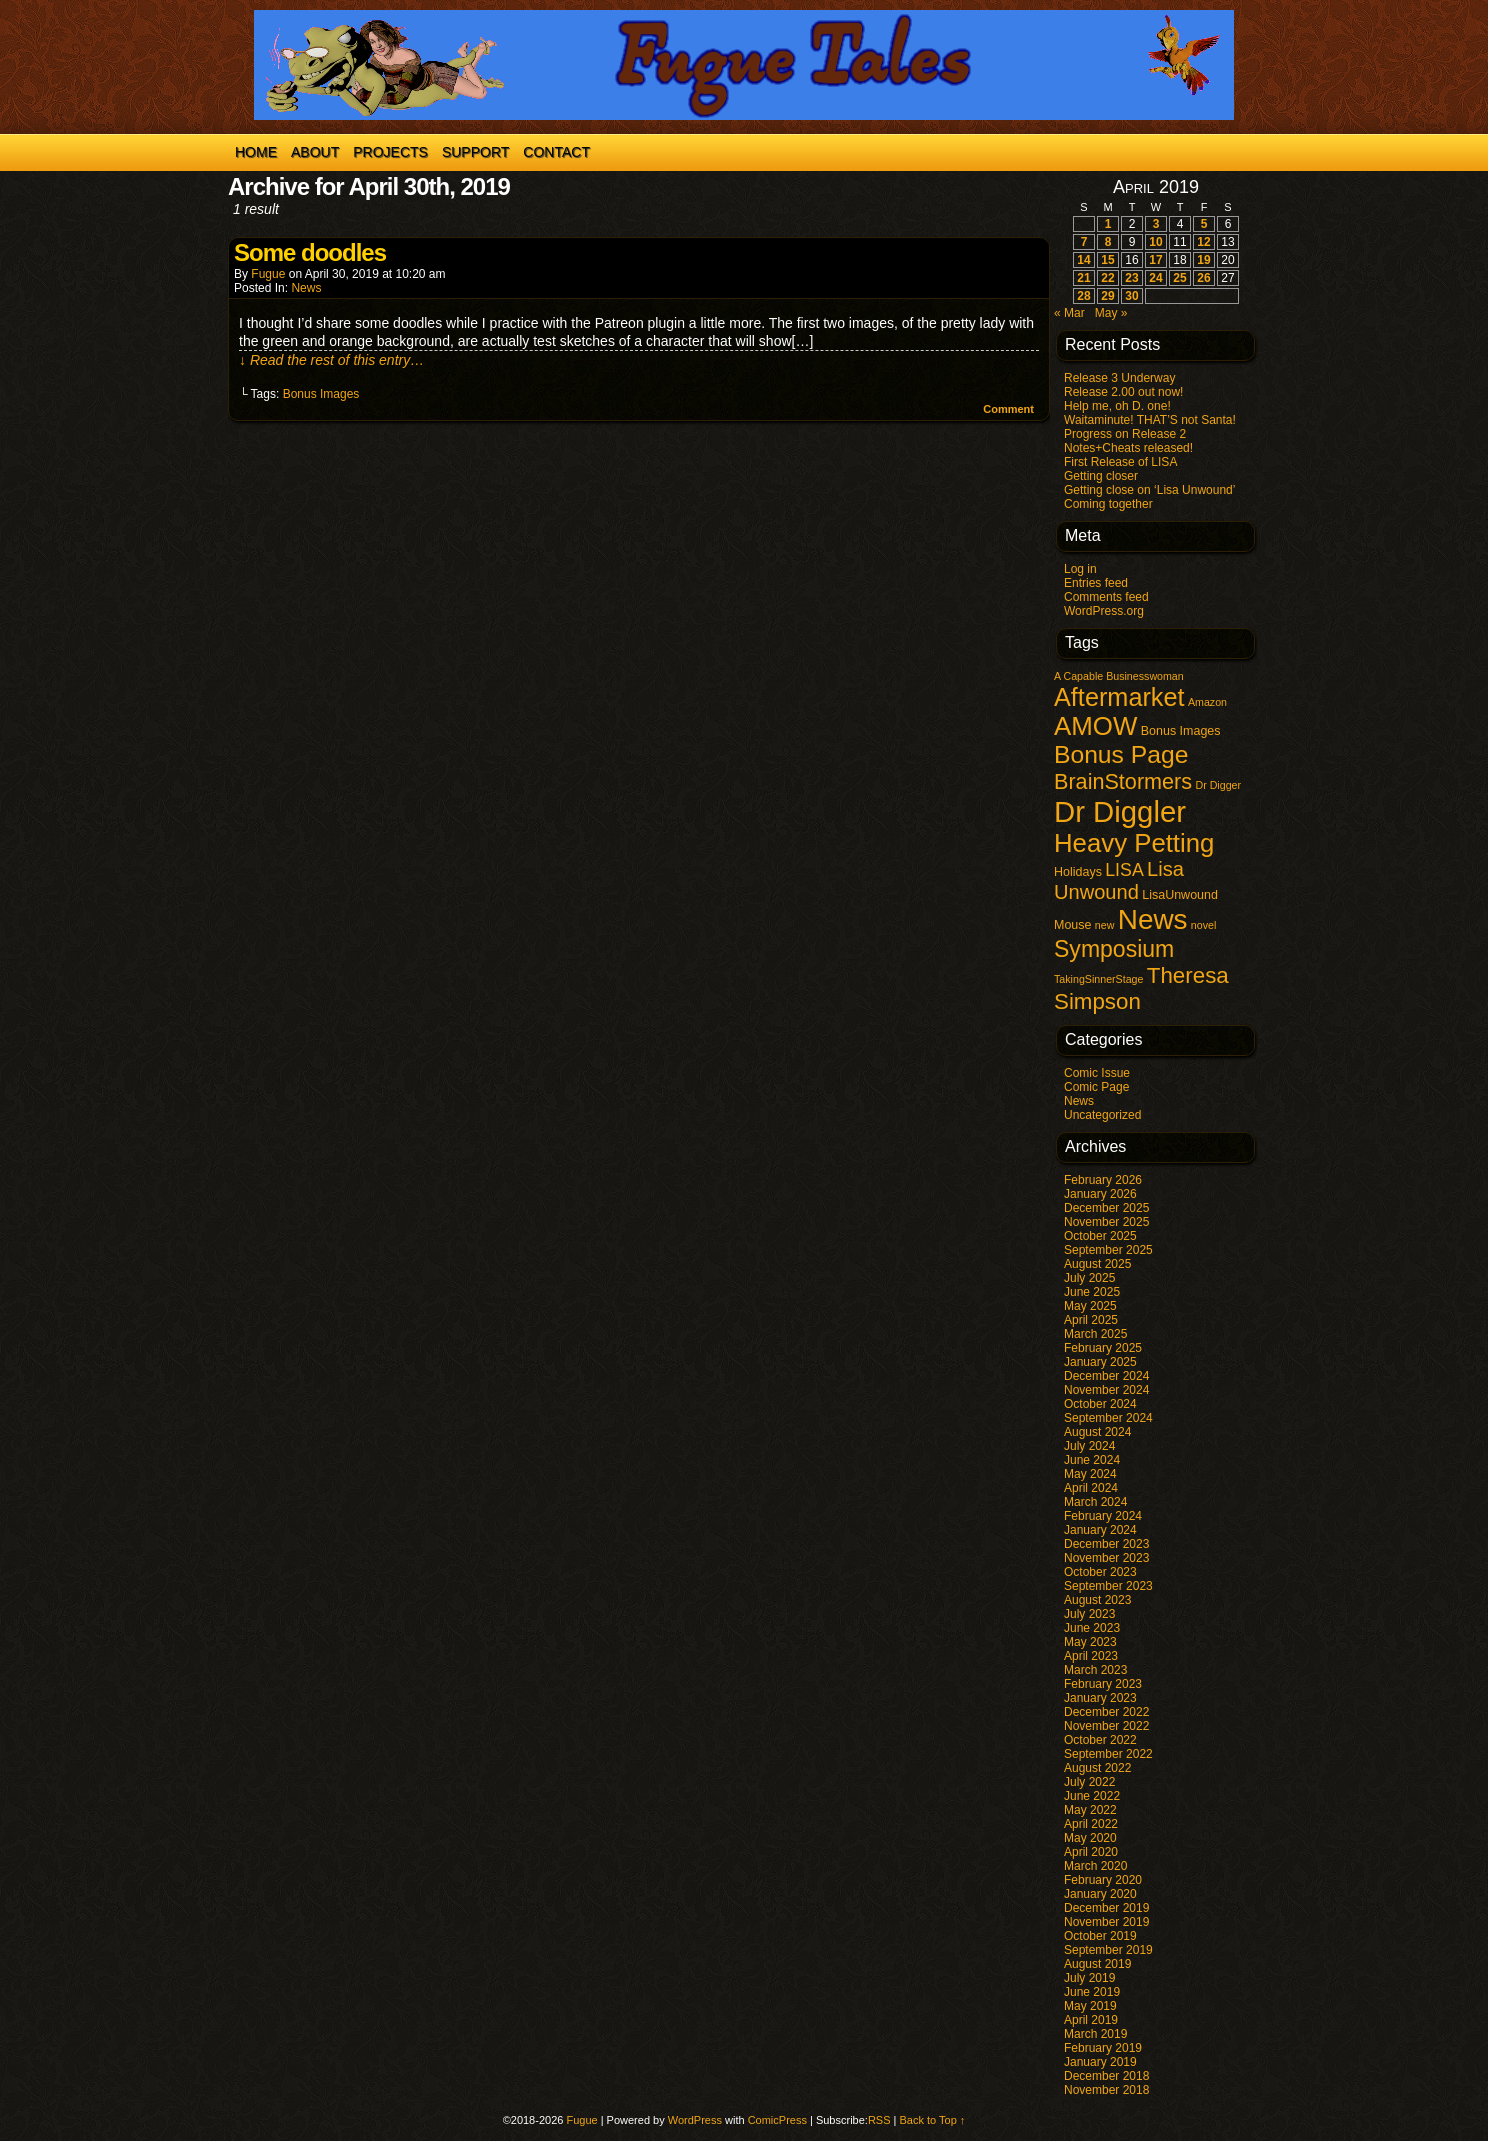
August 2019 (1097, 1964)
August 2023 (1097, 1600)
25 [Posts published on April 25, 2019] (1179, 278)
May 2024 (1090, 1474)
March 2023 (1095, 1670)
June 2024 (1092, 1460)
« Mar (1069, 313)
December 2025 (1106, 1208)
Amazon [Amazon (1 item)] (1207, 702)
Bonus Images (321, 394)
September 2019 (1108, 1950)
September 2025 (1108, 1250)
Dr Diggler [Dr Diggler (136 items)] (1120, 811)
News (306, 288)
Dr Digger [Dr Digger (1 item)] (1218, 785)
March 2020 (1095, 1866)
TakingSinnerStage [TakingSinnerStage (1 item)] (1098, 979)
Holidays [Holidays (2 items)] (1078, 872)
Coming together (1108, 504)
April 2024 (1091, 1488)
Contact (556, 152)
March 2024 (1095, 1502)
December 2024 (1106, 1376)
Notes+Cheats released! (1128, 448)
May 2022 (1090, 1810)
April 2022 (1091, 1824)
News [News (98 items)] (1153, 919)
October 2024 (1100, 1404)
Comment (1008, 409)
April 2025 (1091, 1320)
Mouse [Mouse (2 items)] (1072, 925)
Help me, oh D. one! (1117, 406)
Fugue (268, 274)
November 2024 (1106, 1390)
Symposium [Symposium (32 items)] (1114, 949)
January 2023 (1100, 1698)
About (315, 152)
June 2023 (1092, 1628)
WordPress (695, 2120)
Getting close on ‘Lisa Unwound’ (1149, 490)
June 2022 (1092, 1796)
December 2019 (1106, 1908)
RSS (879, 2120)
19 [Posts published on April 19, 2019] (1203, 260)
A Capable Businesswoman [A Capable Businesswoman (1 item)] (1119, 676)
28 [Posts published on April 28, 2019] (1083, 296)
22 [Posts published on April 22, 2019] (1107, 278)
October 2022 (1100, 1740)
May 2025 (1090, 1306)
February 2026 (1103, 1180)
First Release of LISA (1120, 462)
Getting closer (1101, 476)
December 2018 (1106, 2076)
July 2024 (1089, 1446)
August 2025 (1097, 1264)
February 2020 (1103, 1880)
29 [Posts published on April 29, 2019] (1107, 296)
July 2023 (1089, 1614)
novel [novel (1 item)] (1203, 925)
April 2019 (1091, 2020)
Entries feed (1096, 583)
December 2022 (1106, 1712)
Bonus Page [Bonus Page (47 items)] (1121, 754)
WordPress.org (1104, 611)
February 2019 (1103, 2048)
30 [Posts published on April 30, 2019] (1131, 296)
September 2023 (1108, 1586)
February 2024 (1103, 1516)
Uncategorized (1102, 1115)
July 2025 (1089, 1278)
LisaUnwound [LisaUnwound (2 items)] (1180, 895)
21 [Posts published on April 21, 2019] (1083, 278)
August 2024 (1097, 1432)
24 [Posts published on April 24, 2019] (1155, 278)
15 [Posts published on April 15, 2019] (1107, 260)
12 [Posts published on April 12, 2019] (1203, 242)
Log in (1080, 569)
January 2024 (1100, 1530)
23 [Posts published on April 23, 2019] (1131, 278)
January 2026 (1100, 1194)
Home (256, 152)
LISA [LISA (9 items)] (1124, 870)
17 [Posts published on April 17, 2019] (1155, 260)
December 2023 (1106, 1544)
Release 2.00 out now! (1123, 392)
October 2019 (1100, 1936)
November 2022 (1106, 1726)
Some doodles (310, 252)
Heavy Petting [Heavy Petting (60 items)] (1134, 843)
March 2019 (1095, 2034)
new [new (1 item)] (1105, 925)
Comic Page (1096, 1087)
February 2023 (1103, 1684)
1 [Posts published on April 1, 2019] (1108, 224)
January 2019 (1100, 2062)
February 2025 (1103, 1348)
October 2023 (1100, 1572)
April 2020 (1091, 1852)
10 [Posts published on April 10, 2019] (1155, 242)
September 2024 (1108, 1418)
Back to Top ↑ (933, 2120)
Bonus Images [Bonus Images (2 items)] (1181, 731)
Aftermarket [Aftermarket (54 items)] (1119, 697)
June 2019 (1092, 1992)
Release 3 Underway (1119, 378)
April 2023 (1091, 1656)
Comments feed (1106, 597)
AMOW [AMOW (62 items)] (1095, 726)
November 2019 (1106, 1922)
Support (475, 152)
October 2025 (1100, 1236)
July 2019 (1089, 1978)
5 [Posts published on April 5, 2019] (1204, 224)
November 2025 (1106, 1222)
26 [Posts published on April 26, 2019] (1203, 278)
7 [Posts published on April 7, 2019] (1084, 242)
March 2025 (1095, 1334)
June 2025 (1092, 1292)
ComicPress (777, 2120)
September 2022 (1108, 1754)
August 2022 (1097, 1768)
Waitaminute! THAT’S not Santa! (1150, 420)
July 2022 (1089, 1782)
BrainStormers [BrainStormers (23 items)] (1123, 781)
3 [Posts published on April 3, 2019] (1156, 224)
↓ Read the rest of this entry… (331, 360)
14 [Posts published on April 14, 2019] (1083, 260)
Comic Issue (1097, 1073)
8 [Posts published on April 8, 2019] (1108, 242)
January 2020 (1100, 1894)
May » (1111, 313)
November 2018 (1106, 2090)
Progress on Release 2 (1125, 434)
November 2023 (1106, 1558)
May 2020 (1090, 1838)
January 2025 (1100, 1362)
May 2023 (1090, 1642)
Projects (390, 152)
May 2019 (1090, 2006)
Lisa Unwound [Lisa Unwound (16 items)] (1119, 880)
